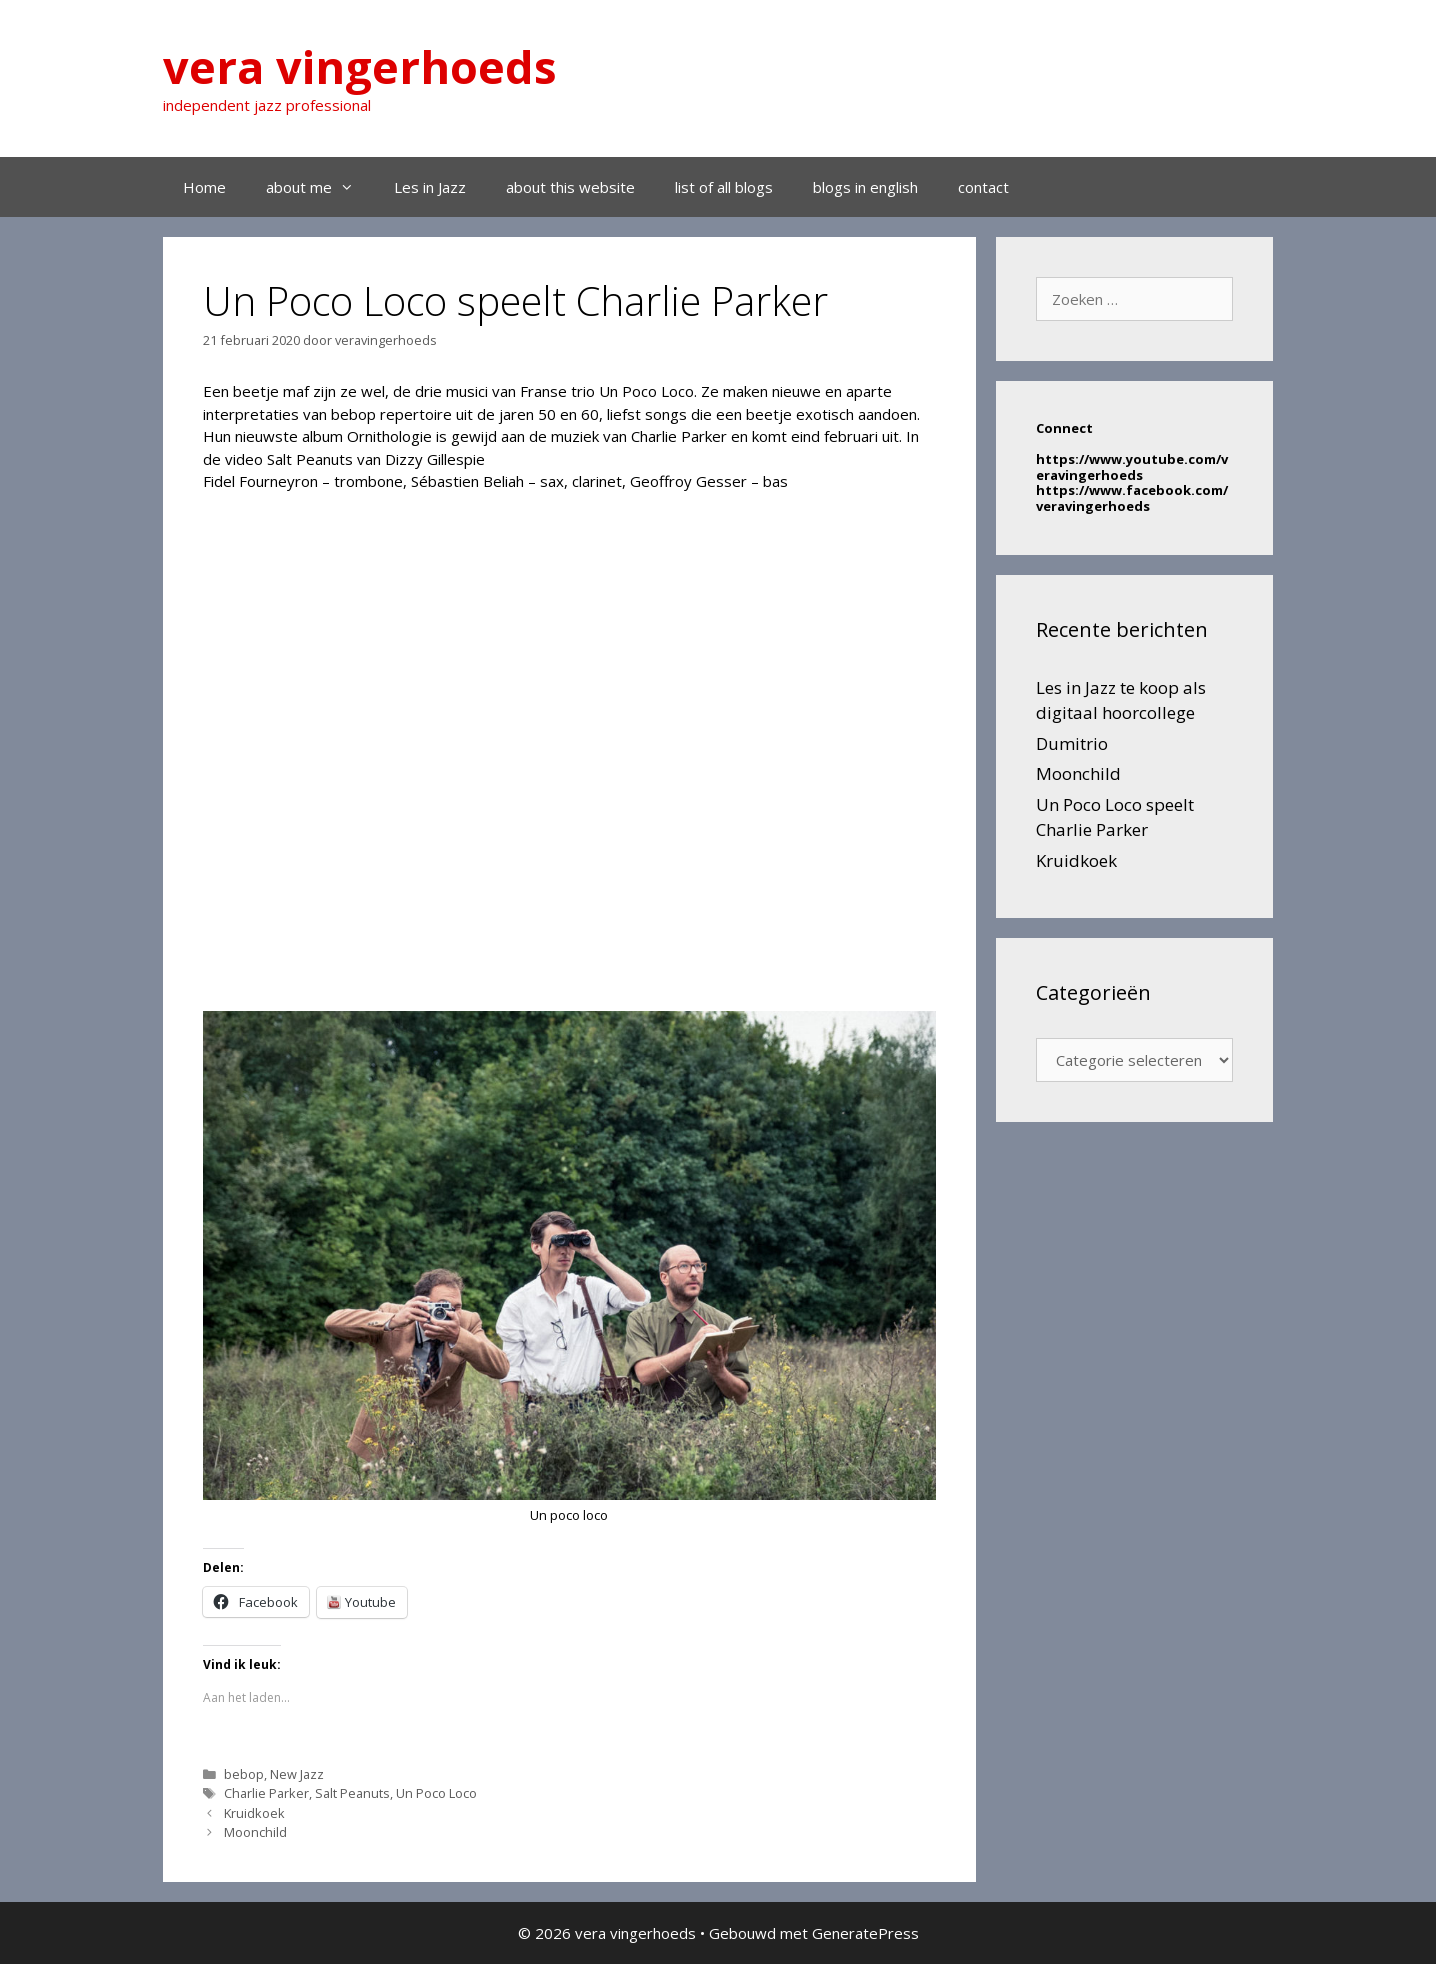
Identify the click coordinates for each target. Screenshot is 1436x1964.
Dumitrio (1072, 743)
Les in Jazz (430, 187)
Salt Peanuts (352, 1793)
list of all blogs (724, 187)
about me (320, 187)
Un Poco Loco (436, 1793)
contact (983, 187)
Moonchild (255, 1832)
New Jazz (297, 1774)
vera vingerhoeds (360, 66)
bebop (244, 1774)
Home (204, 187)
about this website (570, 187)
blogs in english (865, 187)
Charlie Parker (266, 1793)
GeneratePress (865, 1933)
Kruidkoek (254, 1813)
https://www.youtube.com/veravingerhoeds (1132, 467)
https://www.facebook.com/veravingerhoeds (1132, 498)
